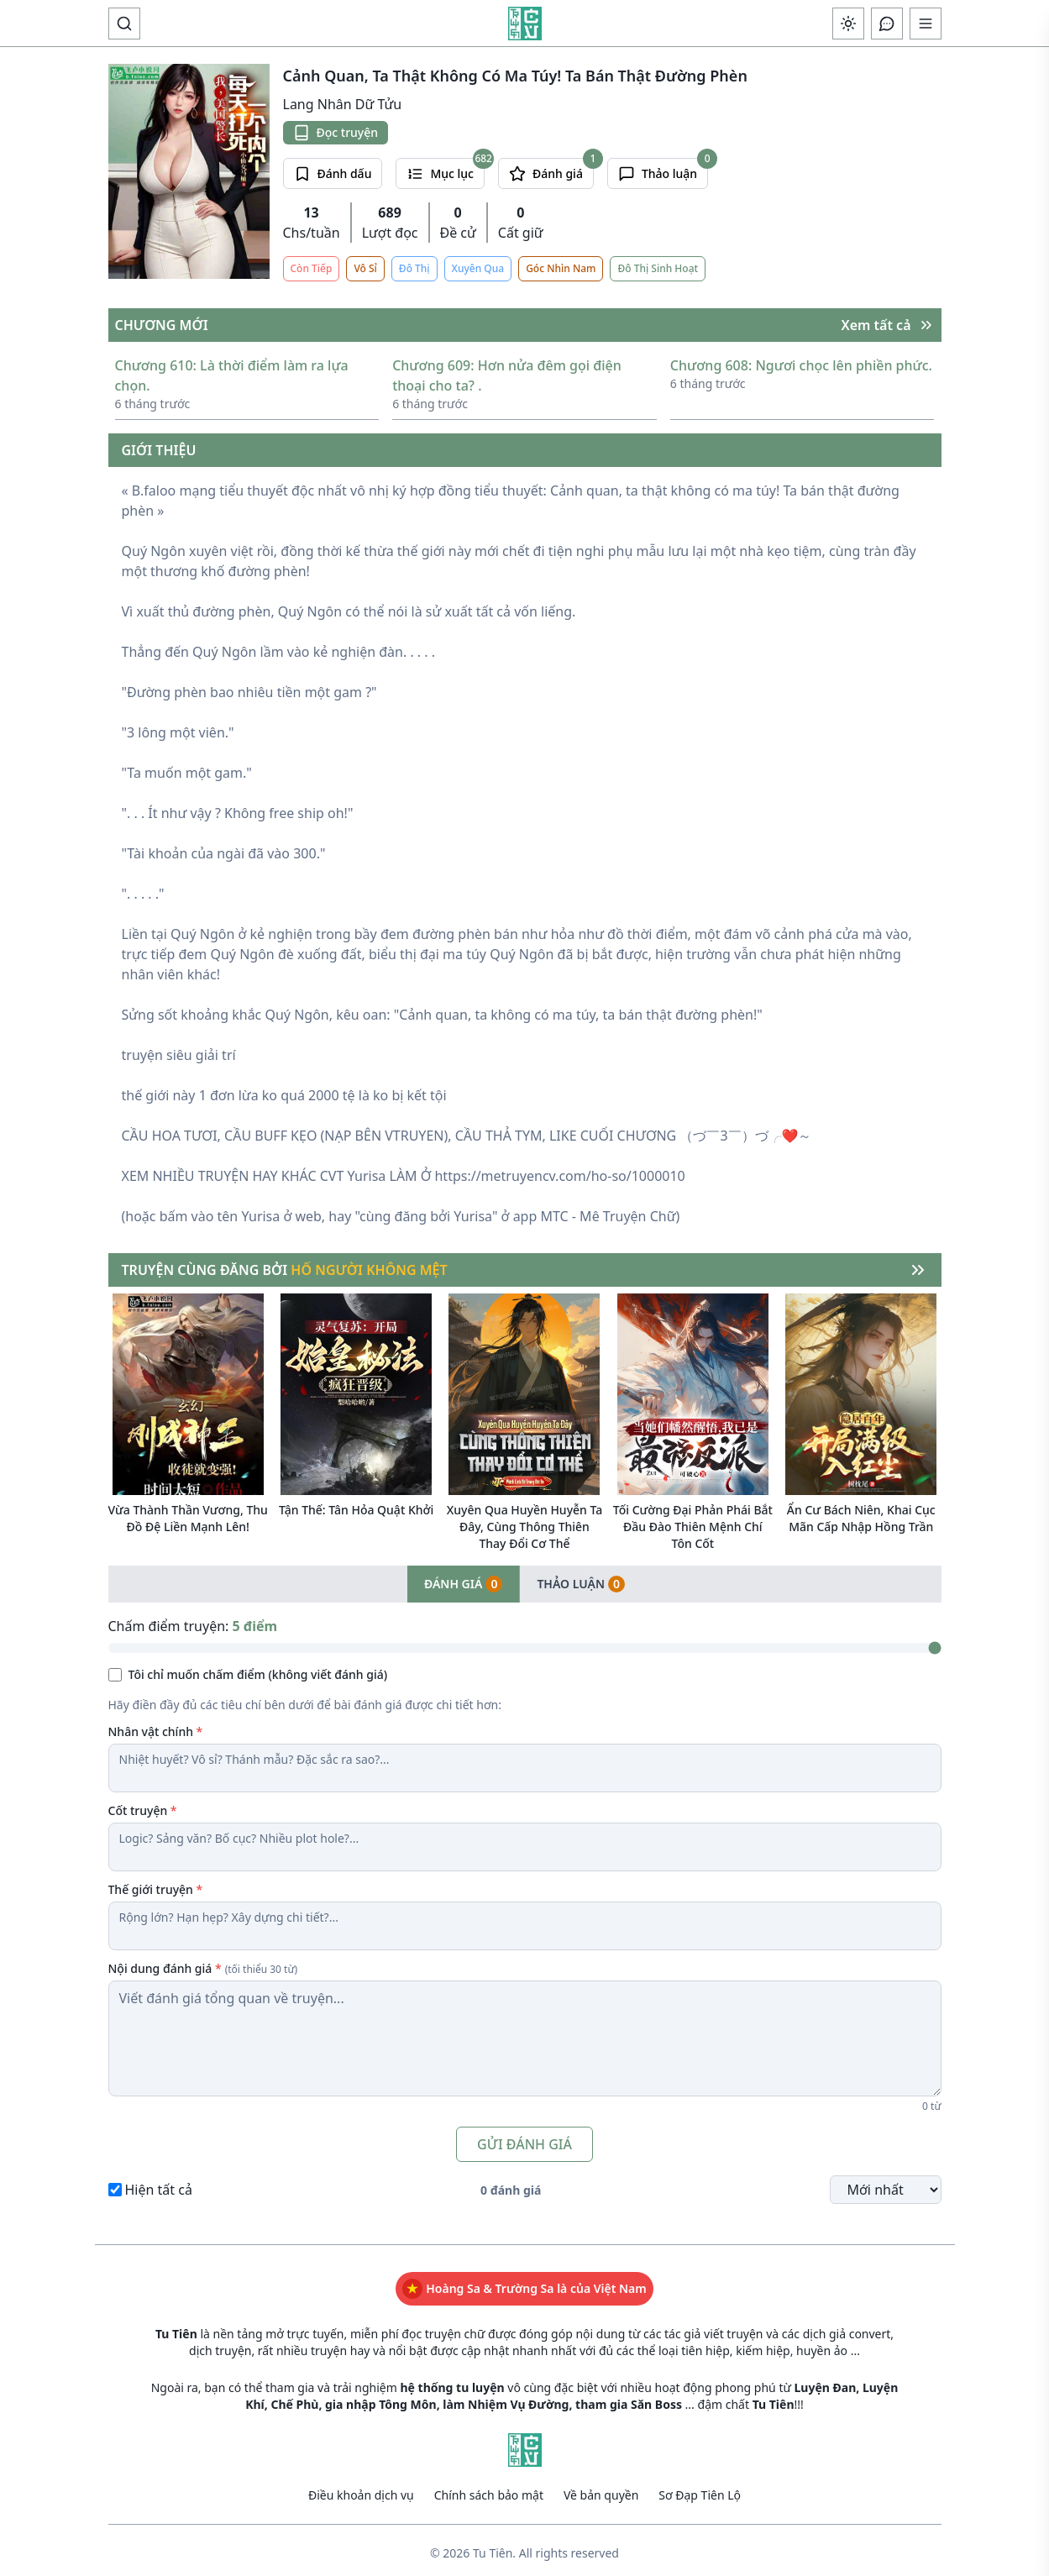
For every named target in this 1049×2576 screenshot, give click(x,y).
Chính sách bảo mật (488, 2489)
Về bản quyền (601, 2489)
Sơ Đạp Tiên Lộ (699, 2489)
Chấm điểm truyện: (193, 1620)
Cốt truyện (142, 1805)
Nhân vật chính (155, 1726)
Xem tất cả (888, 319)
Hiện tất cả (158, 2184)
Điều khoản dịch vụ (361, 2489)
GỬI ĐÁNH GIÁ (524, 2138)
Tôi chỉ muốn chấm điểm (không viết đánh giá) (258, 1668)
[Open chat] (887, 23)
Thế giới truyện (155, 1883)
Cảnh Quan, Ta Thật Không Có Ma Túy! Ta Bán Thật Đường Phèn (515, 76)
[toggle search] (124, 23)
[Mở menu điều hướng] (925, 23)
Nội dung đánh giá (203, 1962)
